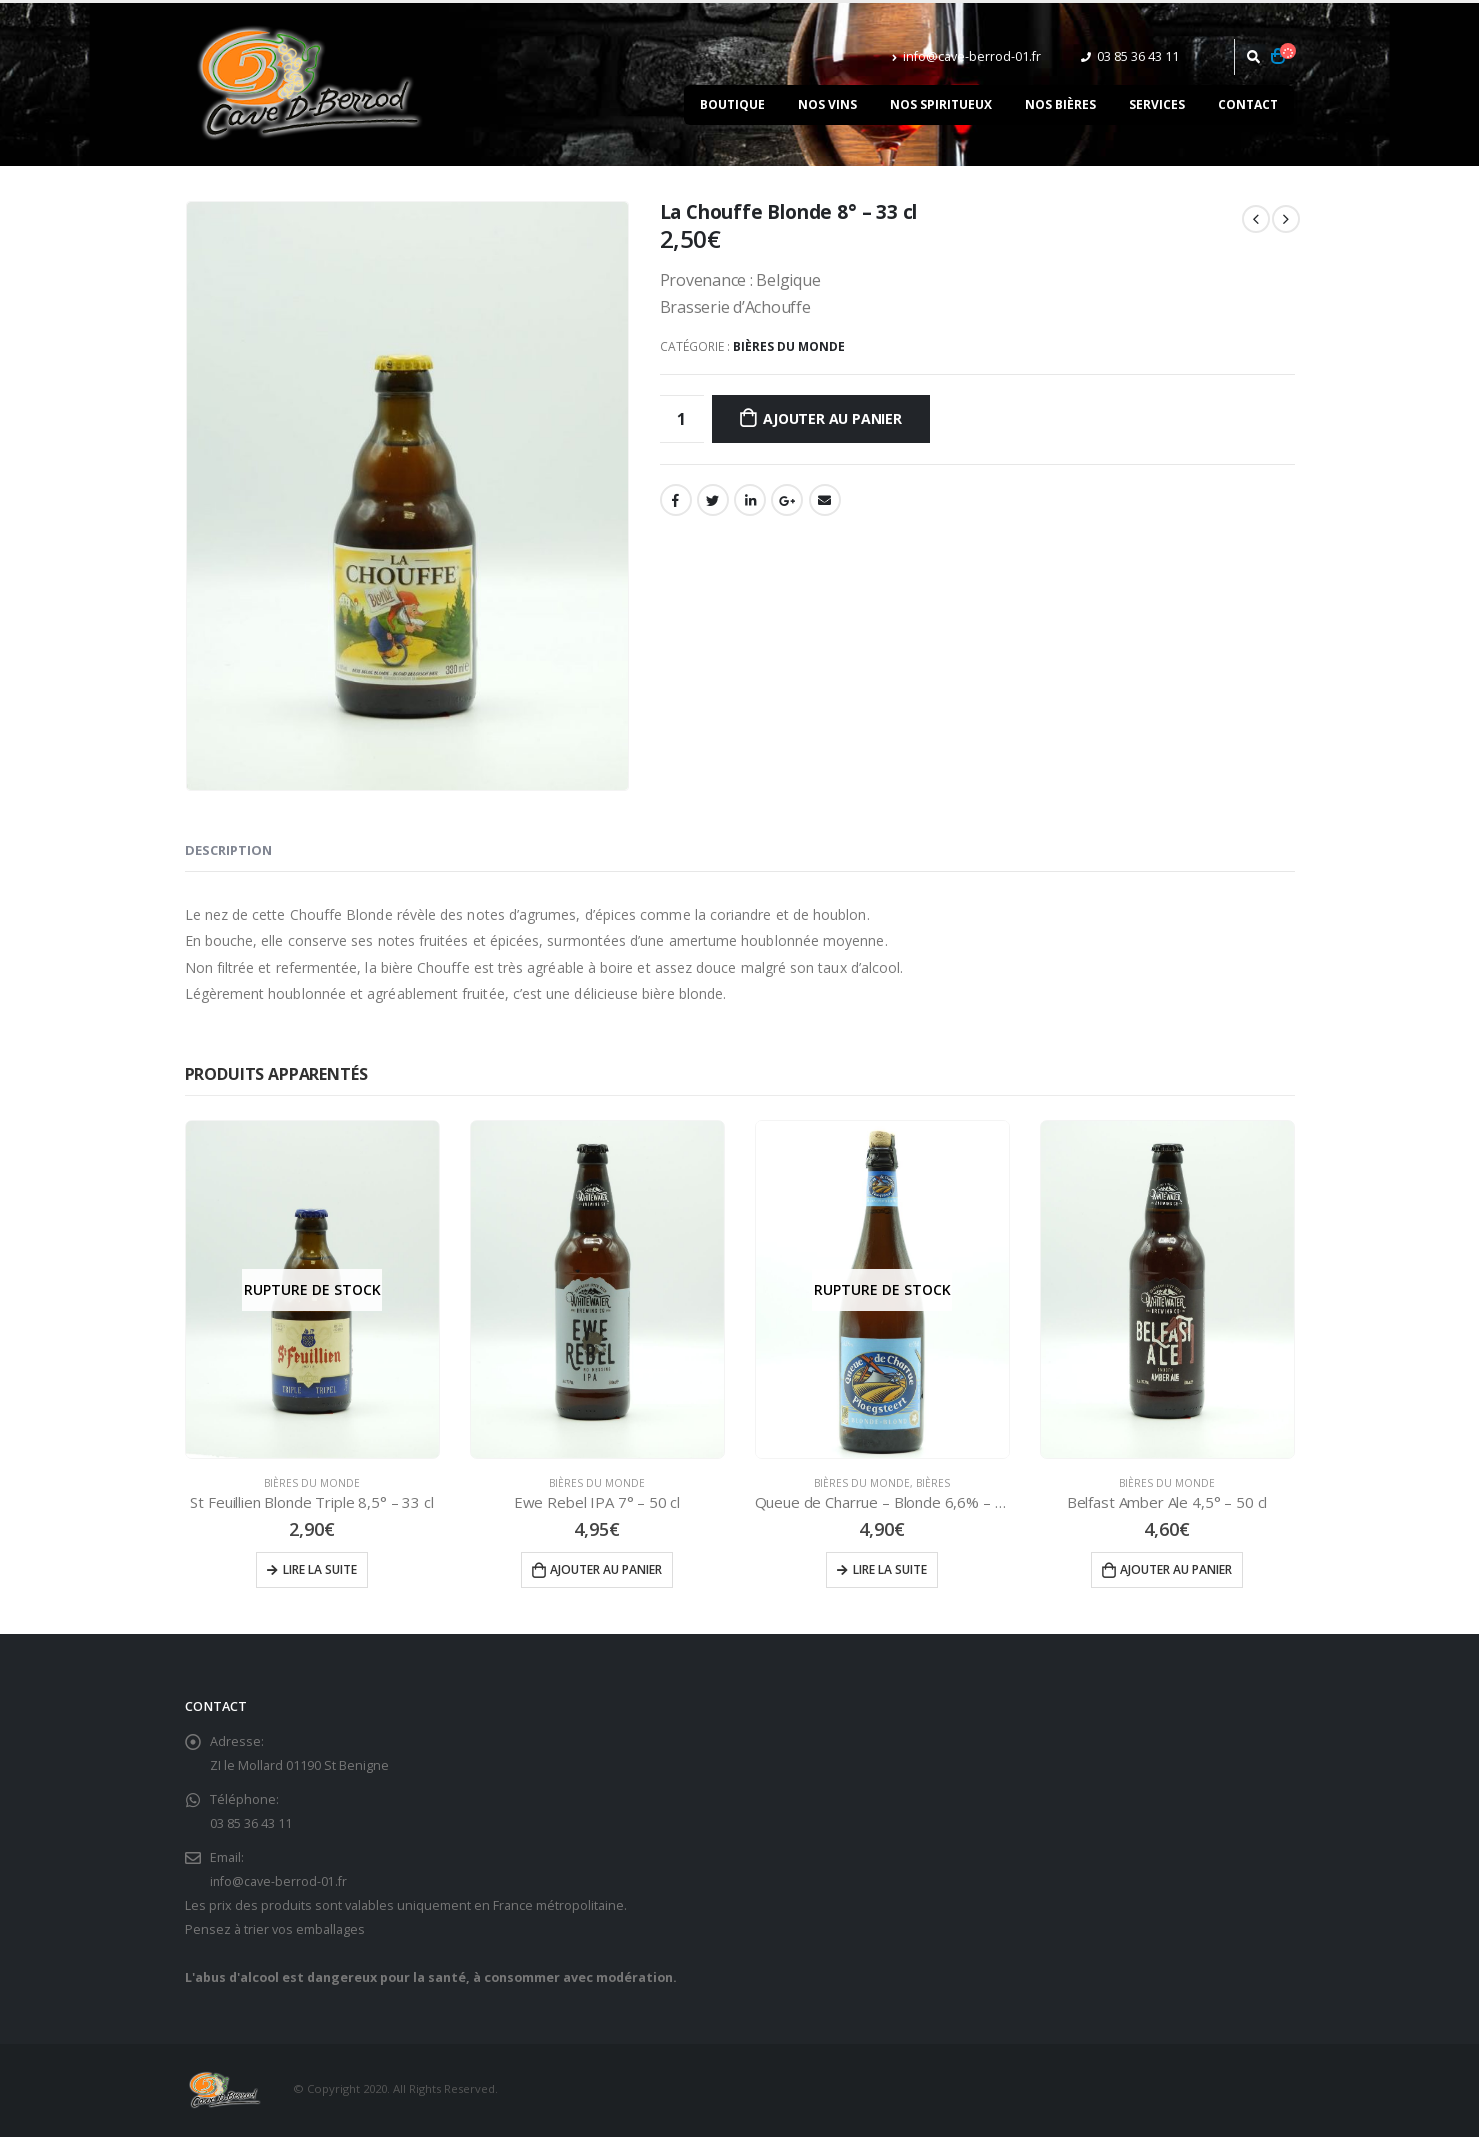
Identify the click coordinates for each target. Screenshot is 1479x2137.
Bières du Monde (789, 346)
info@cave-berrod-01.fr (966, 56)
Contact (1248, 104)
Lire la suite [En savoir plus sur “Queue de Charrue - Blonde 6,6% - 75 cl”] (890, 1569)
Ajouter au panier (832, 418)
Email (825, 500)
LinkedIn (750, 500)
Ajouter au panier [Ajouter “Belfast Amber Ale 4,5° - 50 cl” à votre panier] (1176, 1569)
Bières (933, 1483)
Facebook (676, 500)
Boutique (732, 104)
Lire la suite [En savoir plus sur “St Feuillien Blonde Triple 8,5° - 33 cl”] (320, 1569)
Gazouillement (713, 500)
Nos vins (827, 104)
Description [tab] (228, 850)
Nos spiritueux (941, 104)
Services (1157, 104)
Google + (787, 500)
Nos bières (1060, 104)
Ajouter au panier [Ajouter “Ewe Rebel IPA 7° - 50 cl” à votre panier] (606, 1569)
